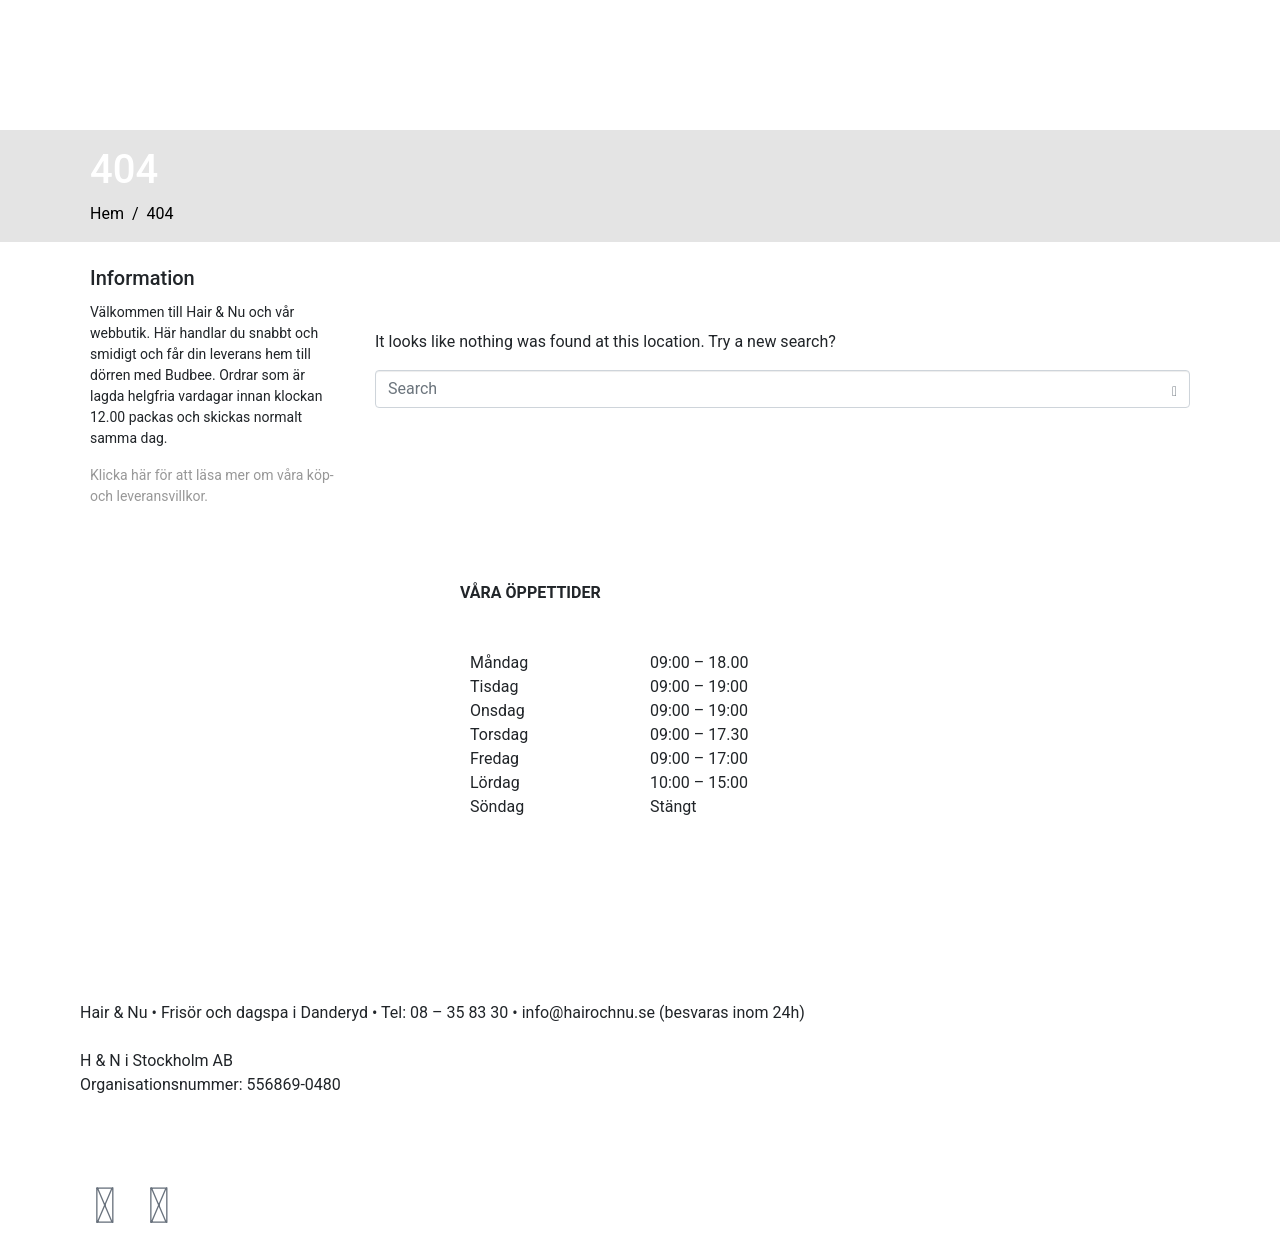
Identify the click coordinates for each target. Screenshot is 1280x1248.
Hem (462, 62)
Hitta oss (855, 62)
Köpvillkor (115, 1132)
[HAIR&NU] (1020, 656)
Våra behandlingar (594, 62)
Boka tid (747, 62)
